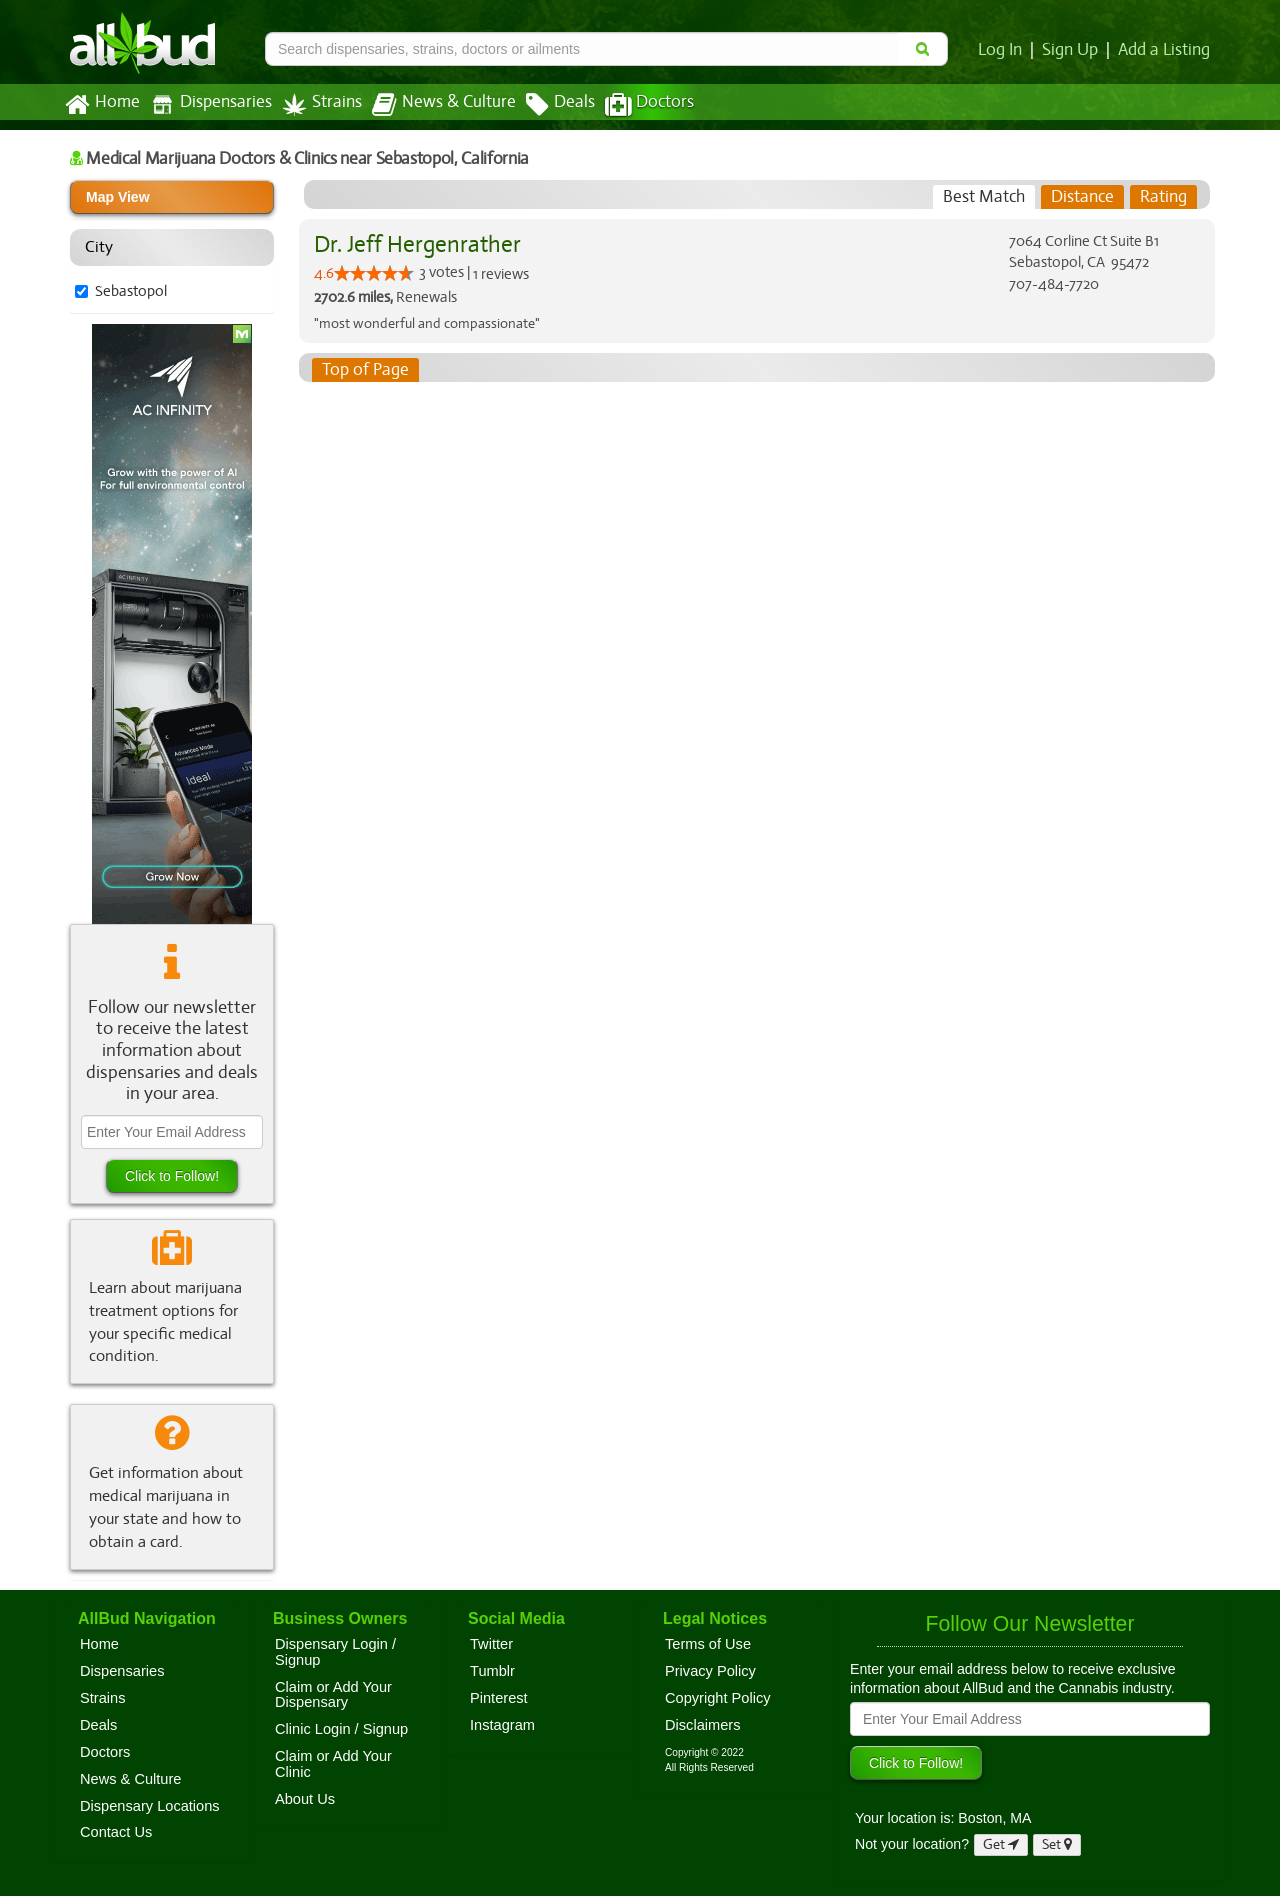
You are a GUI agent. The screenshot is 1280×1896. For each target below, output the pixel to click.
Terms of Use (708, 1644)
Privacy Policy (710, 1671)
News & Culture (433, 105)
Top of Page (364, 370)
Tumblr (492, 1671)
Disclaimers (703, 1725)
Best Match (984, 197)
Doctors (632, 105)
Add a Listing (1165, 50)
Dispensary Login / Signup (335, 1652)
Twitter (491, 1644)
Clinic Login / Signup (341, 1729)
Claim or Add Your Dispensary (333, 1695)
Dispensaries (207, 104)
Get (1001, 1844)
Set (1057, 1844)
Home (101, 105)
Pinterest (499, 1698)
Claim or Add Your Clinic (333, 1764)
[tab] (984, 197)
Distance (1082, 197)
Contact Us (116, 1832)
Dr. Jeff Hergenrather (414, 244)
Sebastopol (130, 291)
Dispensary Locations (150, 1806)
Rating (1163, 197)
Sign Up (1073, 50)
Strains (315, 104)
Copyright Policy (718, 1698)
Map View (118, 197)
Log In (1004, 50)
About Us (305, 1799)
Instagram (502, 1725)
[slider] (374, 273)
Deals (545, 105)
